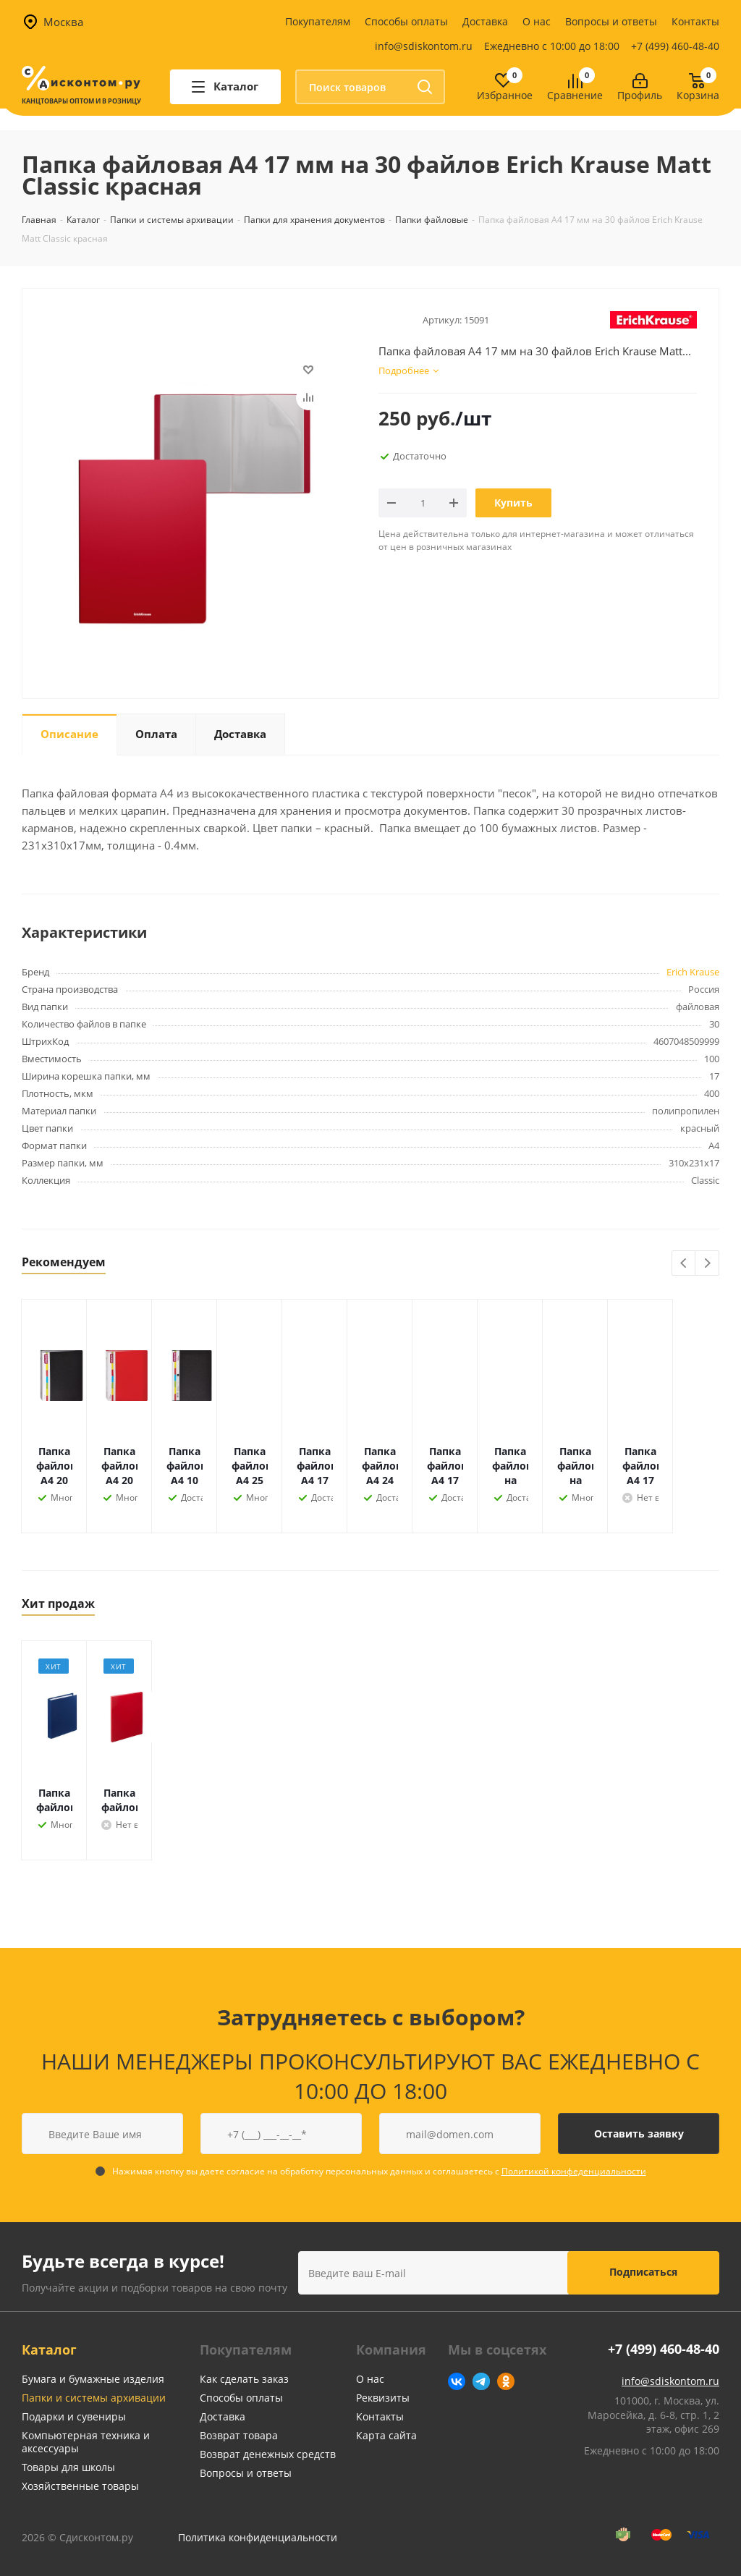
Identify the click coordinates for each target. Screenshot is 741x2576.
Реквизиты (383, 2398)
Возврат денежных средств (268, 2454)
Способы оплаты (406, 21)
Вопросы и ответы (611, 21)
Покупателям (317, 21)
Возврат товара (239, 2435)
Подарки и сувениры (74, 2416)
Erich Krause (692, 971)
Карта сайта (386, 2435)
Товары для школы (68, 2467)
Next (707, 1263)
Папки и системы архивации (94, 2398)
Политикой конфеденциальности (573, 2171)
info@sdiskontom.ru (424, 46)
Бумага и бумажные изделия (93, 2379)
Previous (684, 1263)
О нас (536, 21)
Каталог (49, 2349)
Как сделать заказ (244, 2379)
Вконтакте (456, 2381)
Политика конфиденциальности (257, 2537)
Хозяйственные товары (80, 2486)
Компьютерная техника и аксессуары (86, 2441)
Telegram (481, 2381)
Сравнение (575, 96)
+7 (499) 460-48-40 (675, 46)
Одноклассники (506, 2381)
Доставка (485, 21)
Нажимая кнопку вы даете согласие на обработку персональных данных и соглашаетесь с (379, 2171)
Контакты (695, 21)
